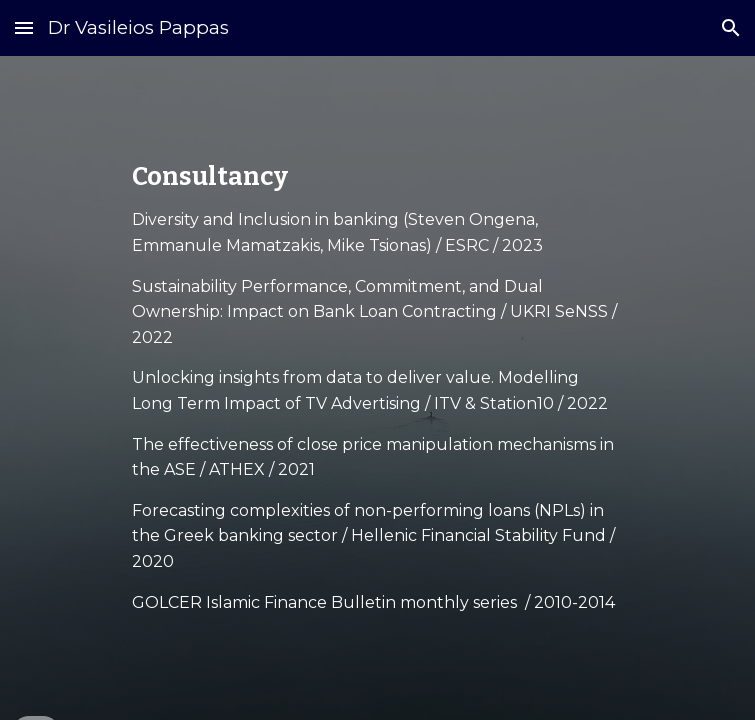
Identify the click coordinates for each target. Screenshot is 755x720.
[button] (24, 27)
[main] (377, 388)
